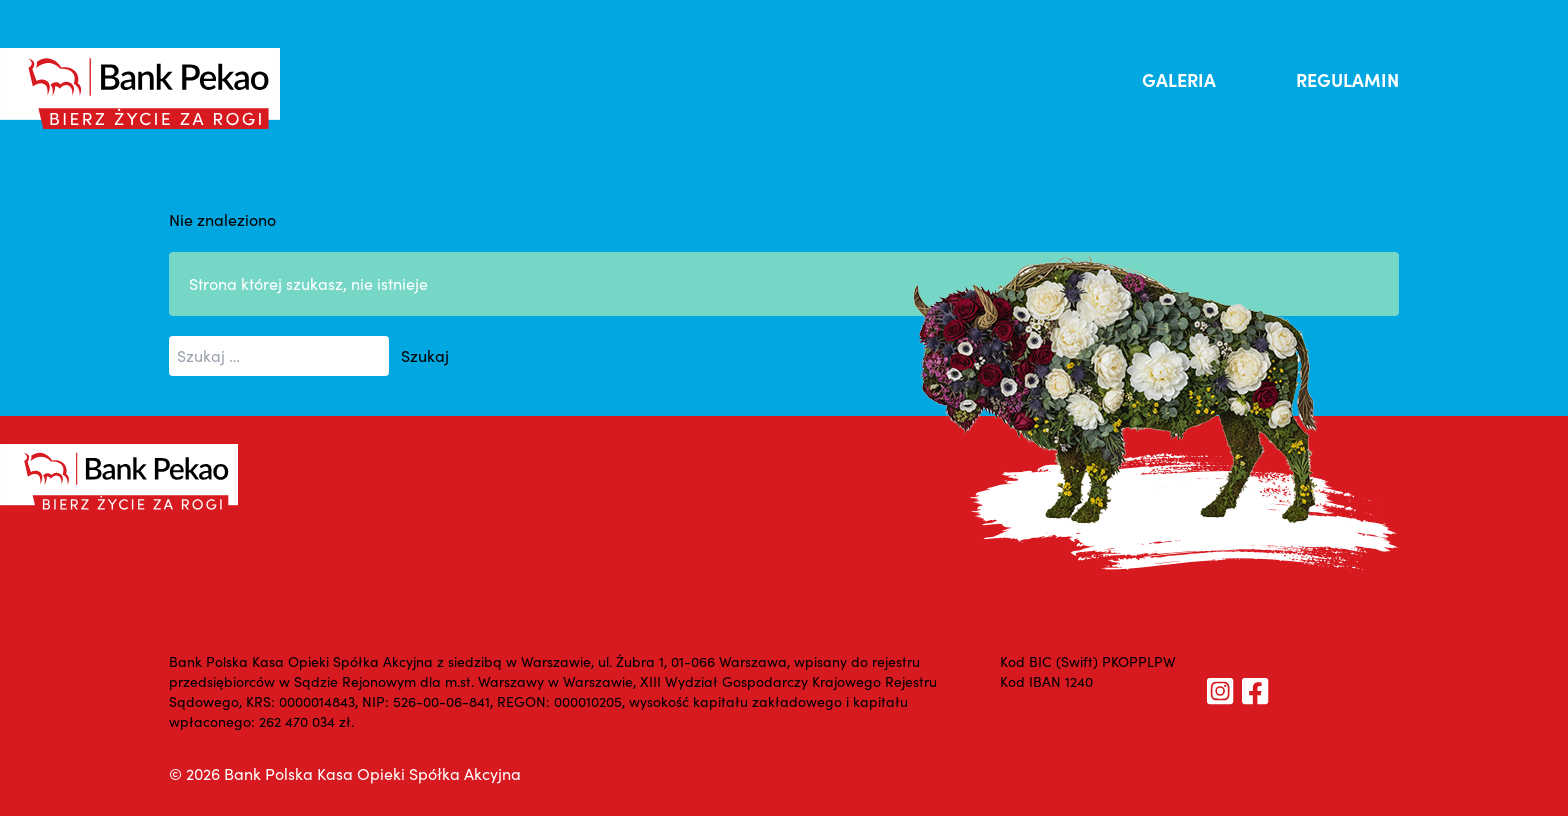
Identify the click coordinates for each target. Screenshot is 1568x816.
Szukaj (425, 355)
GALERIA (1179, 79)
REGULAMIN (1347, 79)
